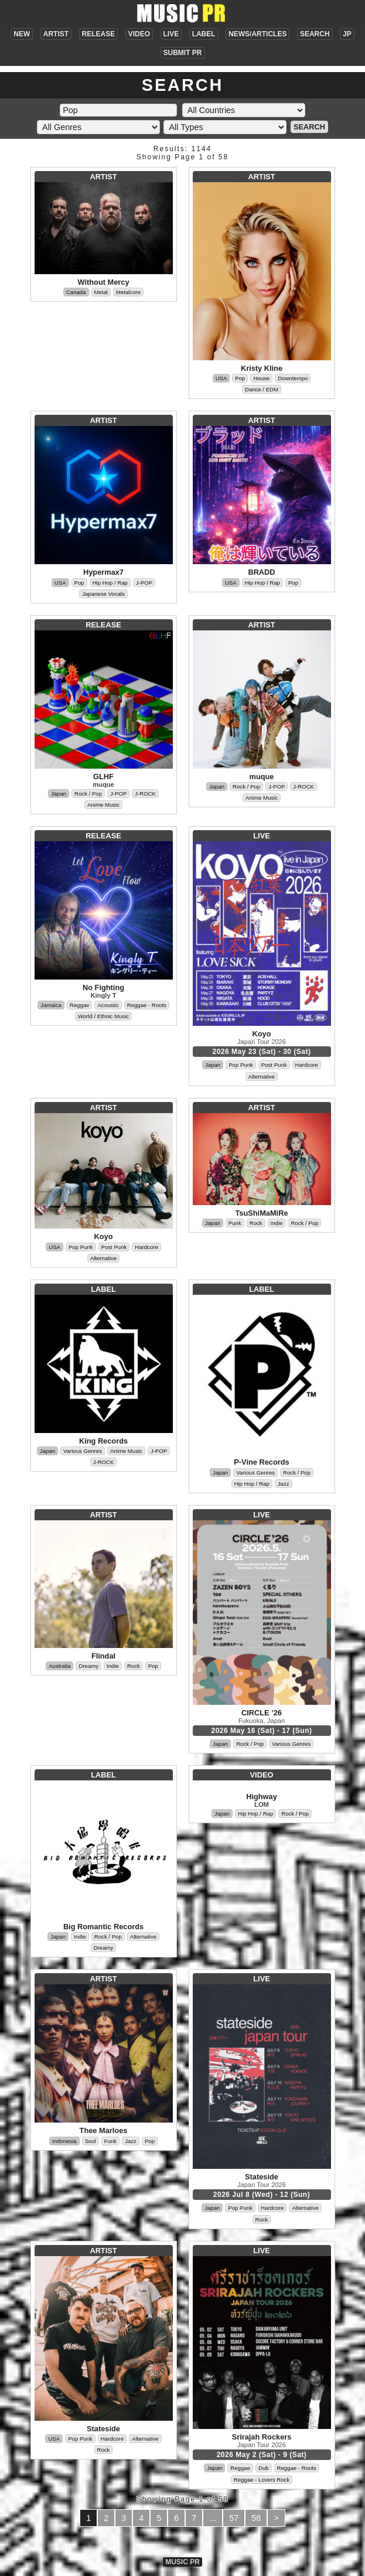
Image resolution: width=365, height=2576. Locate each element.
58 (256, 2518)
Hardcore (306, 1065)
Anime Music (103, 804)
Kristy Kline (261, 368)
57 (233, 2518)
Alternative (261, 1076)
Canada (76, 292)
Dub (263, 2468)
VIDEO (139, 34)
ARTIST (56, 34)
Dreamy (88, 1666)
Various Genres (82, 1451)
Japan (58, 793)
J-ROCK (145, 793)
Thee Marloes (104, 2130)
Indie (277, 1223)
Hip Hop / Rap (110, 582)
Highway (261, 1796)
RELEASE (98, 34)
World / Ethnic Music (103, 1016)
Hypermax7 (103, 572)
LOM (261, 1804)
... (212, 2518)
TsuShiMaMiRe (261, 1213)
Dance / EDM (261, 389)
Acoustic (107, 1005)
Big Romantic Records (103, 1926)
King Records (103, 1441)
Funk (110, 2141)
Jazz (283, 1483)
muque (103, 784)
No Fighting (103, 987)
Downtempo (293, 378)
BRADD (261, 572)
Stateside (261, 2176)
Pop (240, 378)
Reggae (80, 1005)
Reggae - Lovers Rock (261, 2479)
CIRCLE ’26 (261, 1712)
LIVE (171, 34)
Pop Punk (240, 1065)
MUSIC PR (182, 2562)
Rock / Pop (88, 793)
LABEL (204, 34)
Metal (101, 292)
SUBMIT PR (182, 53)
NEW (21, 34)
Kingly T (103, 995)
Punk (234, 1223)
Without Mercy (103, 282)
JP (347, 34)
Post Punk (274, 1065)
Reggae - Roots (146, 1005)
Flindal (103, 1656)
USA (221, 378)
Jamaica (51, 1005)
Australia (59, 1666)
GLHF (103, 776)
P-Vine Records (261, 1462)
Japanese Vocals (103, 594)
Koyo (262, 1033)
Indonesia (64, 2141)
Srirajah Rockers (262, 2436)
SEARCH (315, 34)
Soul (90, 2141)
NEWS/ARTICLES (257, 34)
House (261, 378)
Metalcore (128, 292)
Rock (256, 1223)
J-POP (144, 582)
